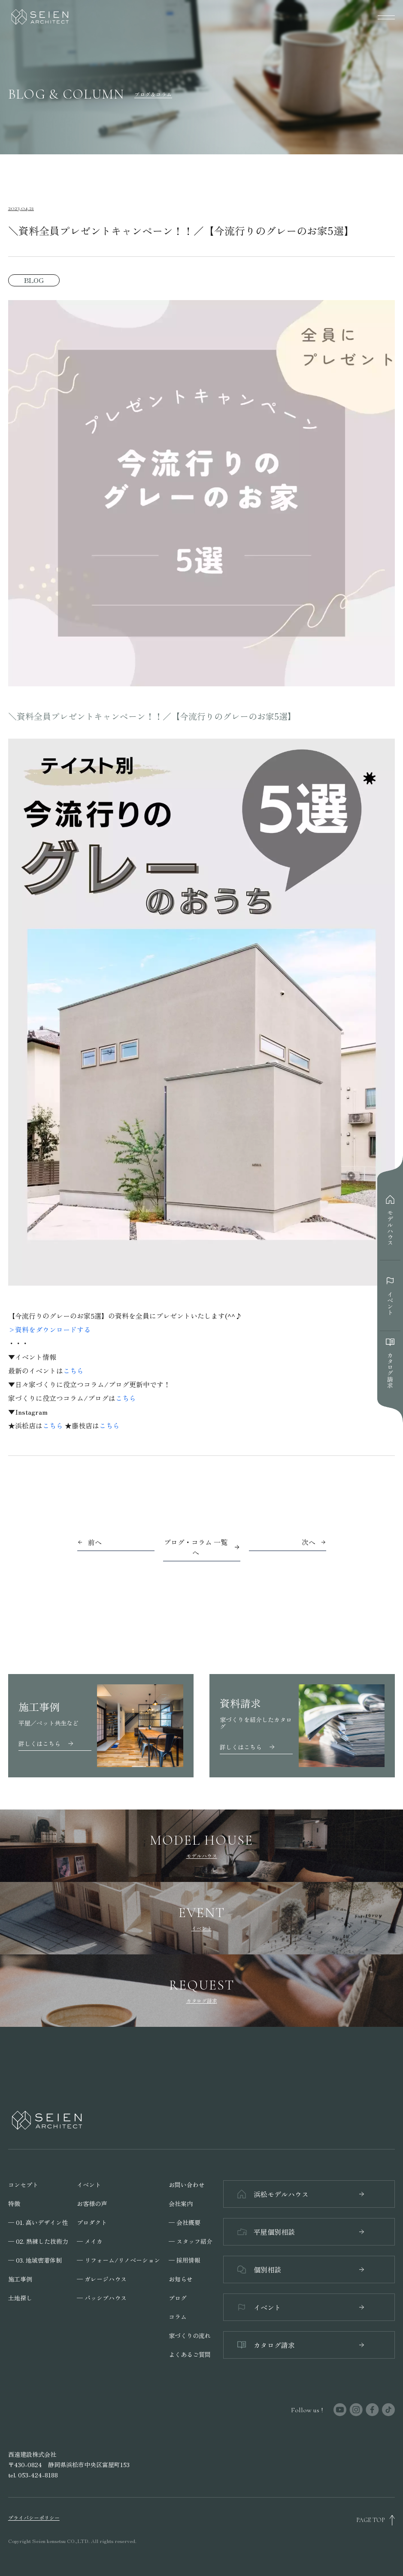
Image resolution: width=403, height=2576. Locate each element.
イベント (89, 2184)
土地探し (20, 2297)
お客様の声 (92, 2203)
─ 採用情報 (184, 2260)
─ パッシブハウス (102, 2297)
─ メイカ (90, 2241)
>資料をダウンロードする (49, 1329)
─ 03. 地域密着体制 (35, 2260)
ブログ (178, 2297)
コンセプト (23, 2184)
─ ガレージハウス (102, 2279)
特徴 (14, 2203)
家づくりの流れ (190, 2335)
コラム (178, 2316)
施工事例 (20, 2279)
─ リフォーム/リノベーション (118, 2260)
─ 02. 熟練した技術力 (38, 2241)
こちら (73, 1370)
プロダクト (92, 2222)
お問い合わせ (187, 2184)
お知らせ (181, 2279)
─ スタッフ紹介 (190, 2241)
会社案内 (181, 2203)
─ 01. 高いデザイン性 (38, 2222)
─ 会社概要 (184, 2222)
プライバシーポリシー (34, 2518)
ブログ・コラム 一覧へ (202, 1547)
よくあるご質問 (190, 2354)
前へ (95, 1542)
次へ (308, 1542)
